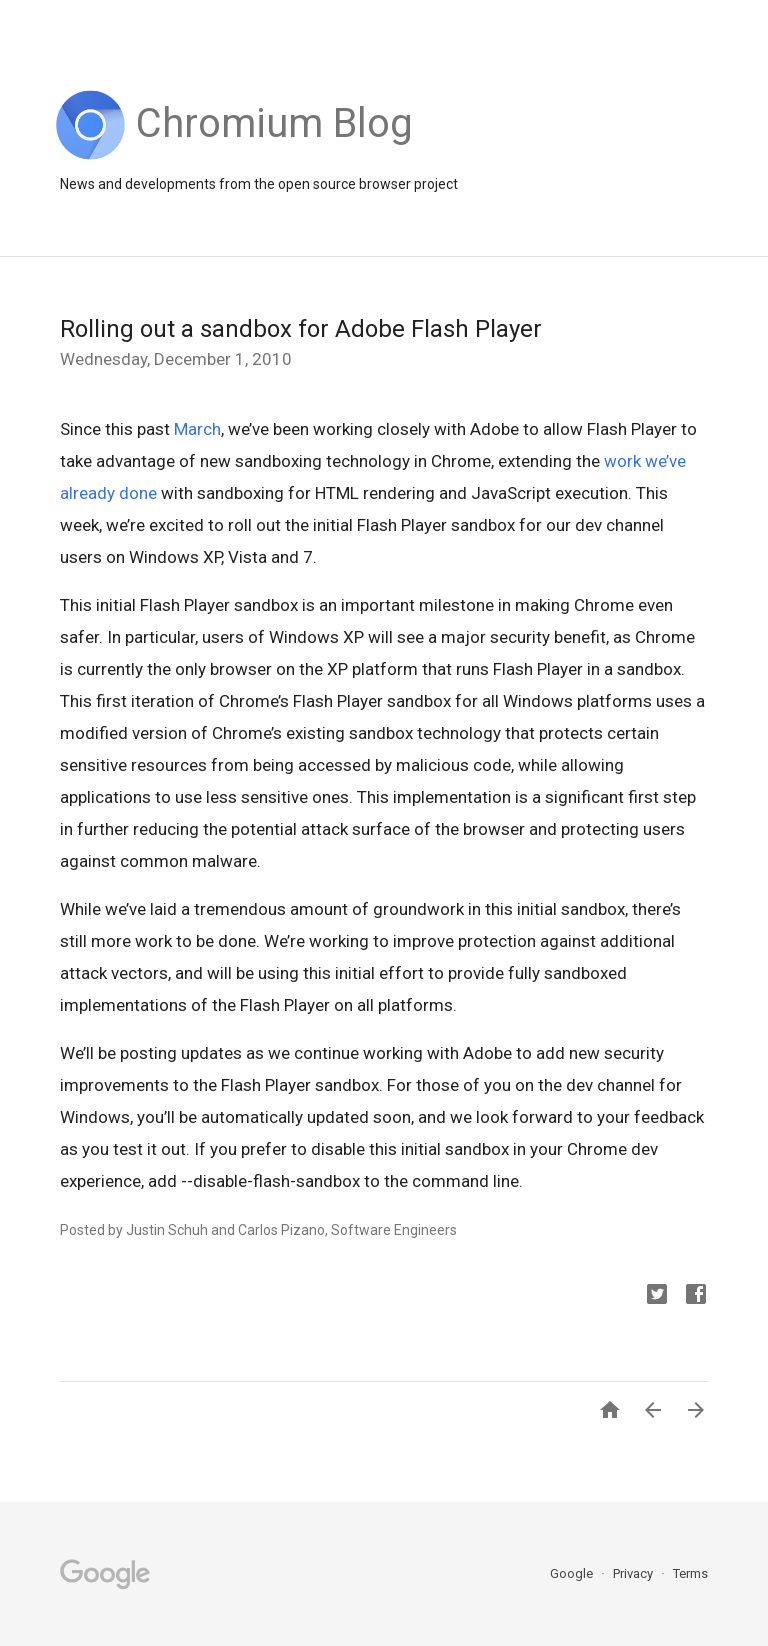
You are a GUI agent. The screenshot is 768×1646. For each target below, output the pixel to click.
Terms (690, 1573)
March (197, 429)
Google (573, 1573)
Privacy (634, 1573)
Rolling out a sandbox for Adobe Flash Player (301, 329)
